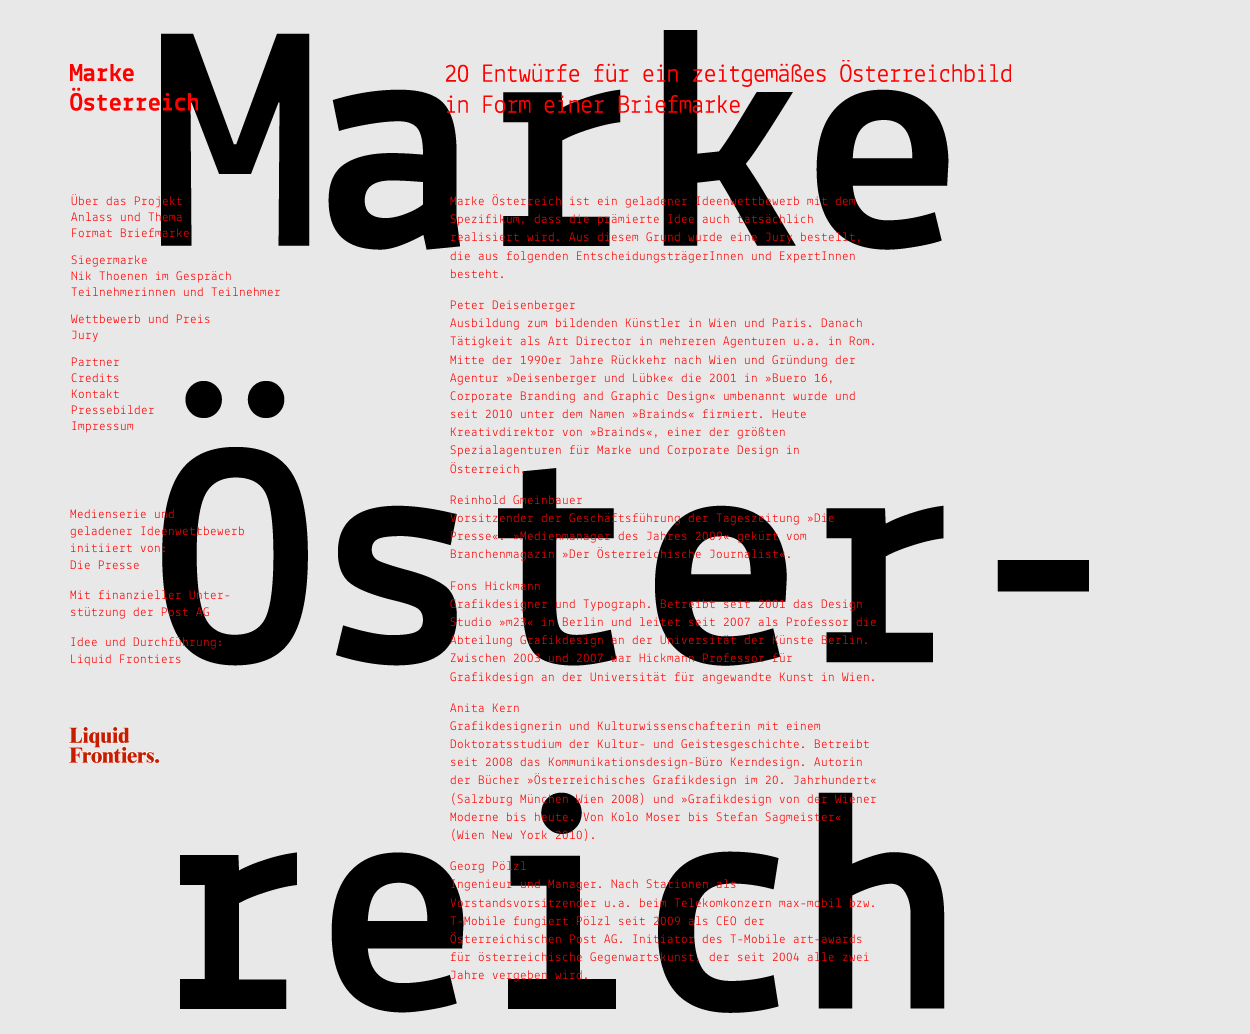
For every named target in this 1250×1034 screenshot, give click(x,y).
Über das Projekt (127, 201)
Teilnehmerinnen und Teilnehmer (176, 292)
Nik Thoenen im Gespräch (151, 276)
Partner (95, 362)
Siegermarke (109, 260)
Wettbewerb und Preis (141, 319)
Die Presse (105, 565)
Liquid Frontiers (126, 659)
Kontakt (95, 394)
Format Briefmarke (130, 233)
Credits (95, 378)
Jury (85, 335)
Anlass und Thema (127, 217)
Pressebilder (113, 410)
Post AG (189, 612)
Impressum (102, 426)
